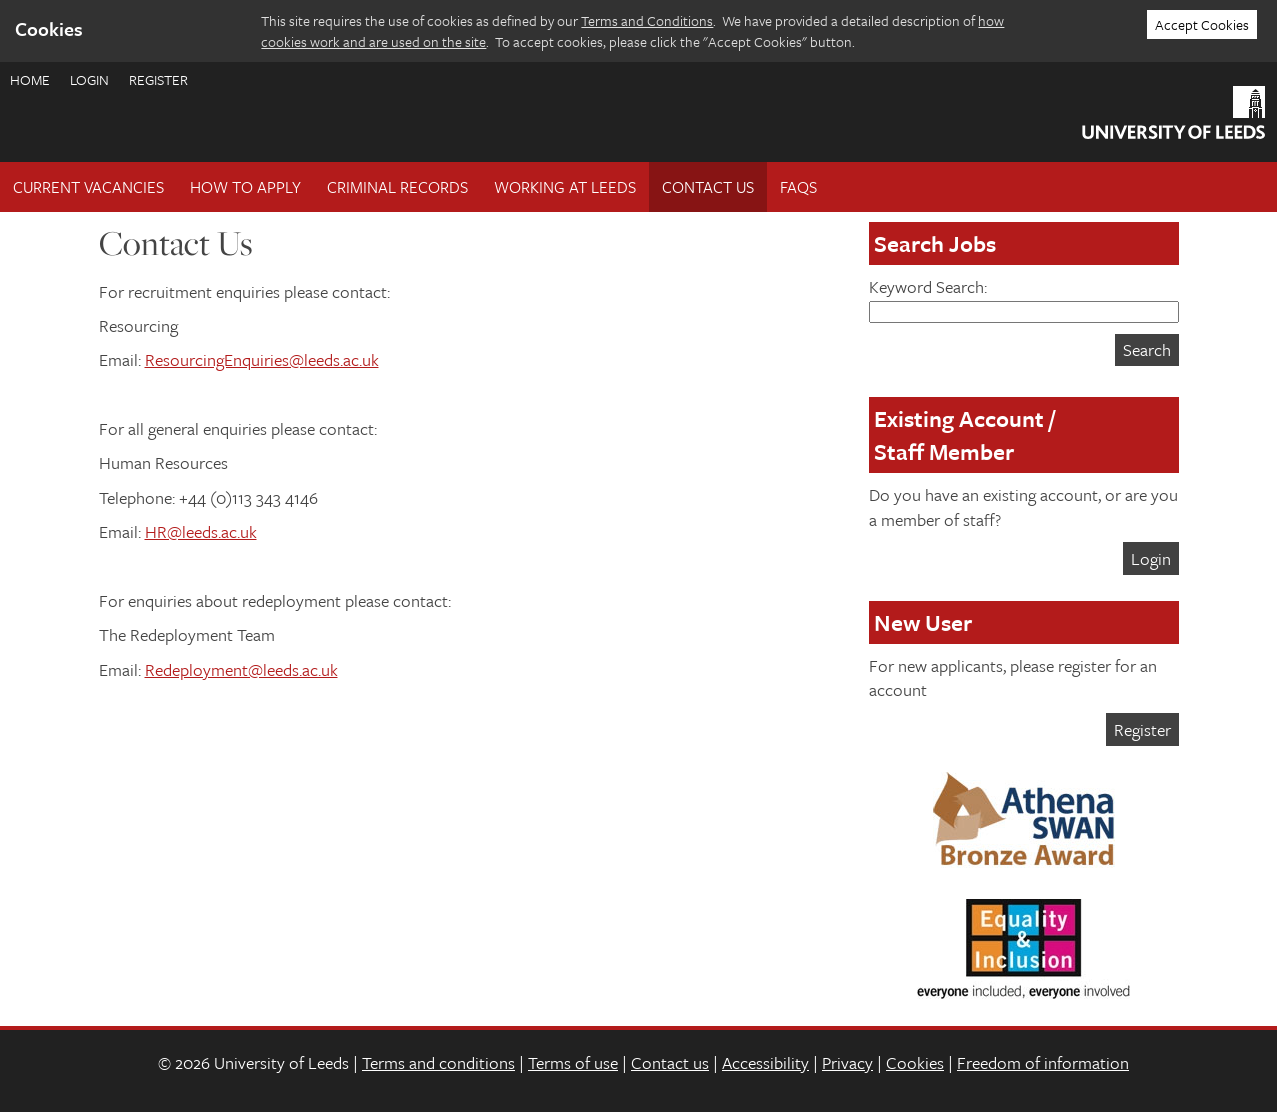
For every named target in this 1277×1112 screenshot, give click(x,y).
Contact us (670, 1062)
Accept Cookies (1202, 24)
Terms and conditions (438, 1062)
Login (89, 79)
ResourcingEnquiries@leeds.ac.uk (262, 359)
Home (30, 79)
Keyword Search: (1024, 298)
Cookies (915, 1062)
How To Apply (245, 187)
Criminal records (397, 187)
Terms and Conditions (647, 20)
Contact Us (708, 187)
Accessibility (765, 1062)
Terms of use (573, 1062)
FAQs (798, 187)
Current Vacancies (88, 187)
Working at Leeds (565, 187)
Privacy (847, 1062)
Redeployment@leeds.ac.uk (241, 669)
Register (158, 79)
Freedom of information (1043, 1062)
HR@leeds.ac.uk (201, 531)
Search (1147, 349)
